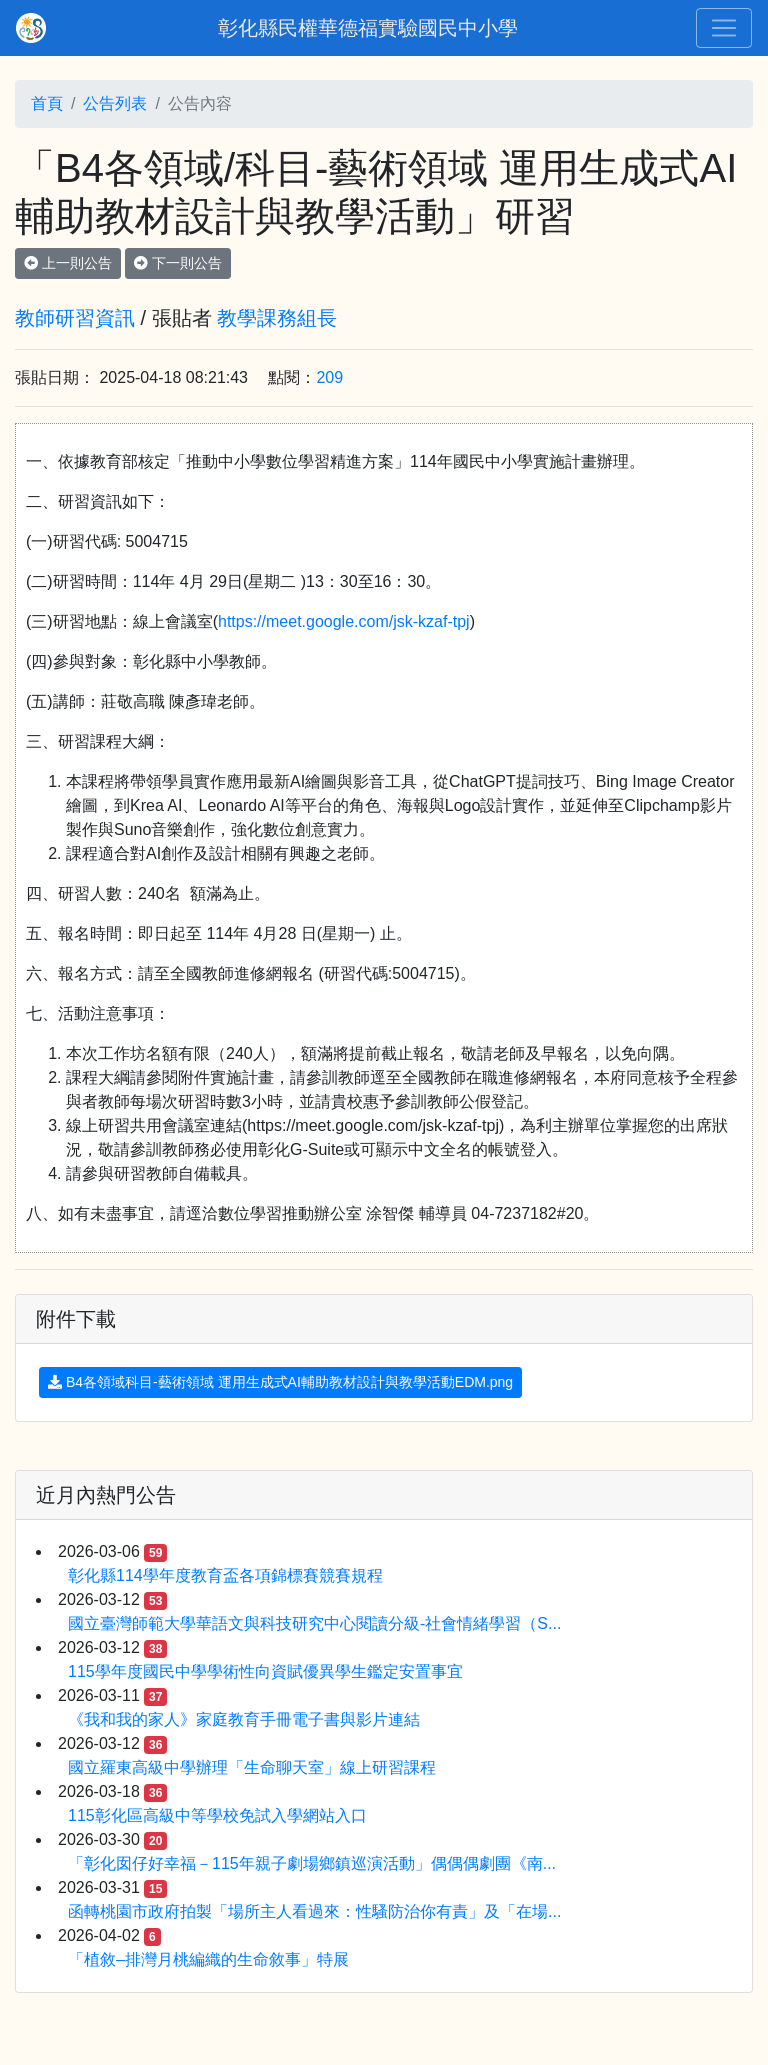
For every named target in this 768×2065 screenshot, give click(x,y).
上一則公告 (68, 263)
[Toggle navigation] (724, 28)
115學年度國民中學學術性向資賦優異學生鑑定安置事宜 (265, 1671)
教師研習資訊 (75, 318)
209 (329, 377)
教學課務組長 (277, 318)
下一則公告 (178, 263)
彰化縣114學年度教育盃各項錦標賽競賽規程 (225, 1575)
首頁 (47, 103)
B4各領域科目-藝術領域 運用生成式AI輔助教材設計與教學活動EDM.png (280, 1382)
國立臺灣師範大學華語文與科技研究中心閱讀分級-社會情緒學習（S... (314, 1623)
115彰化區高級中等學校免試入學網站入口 (217, 1815)
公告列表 (115, 103)
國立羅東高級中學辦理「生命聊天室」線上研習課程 (252, 1767)
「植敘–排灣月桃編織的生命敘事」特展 (208, 1959)
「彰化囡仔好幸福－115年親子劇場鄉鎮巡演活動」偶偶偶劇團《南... (312, 1863)
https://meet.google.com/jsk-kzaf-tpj (344, 621)
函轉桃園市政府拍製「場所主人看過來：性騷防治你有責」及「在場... (314, 1911)
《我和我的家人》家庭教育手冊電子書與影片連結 (244, 1719)
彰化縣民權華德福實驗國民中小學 (368, 28)
